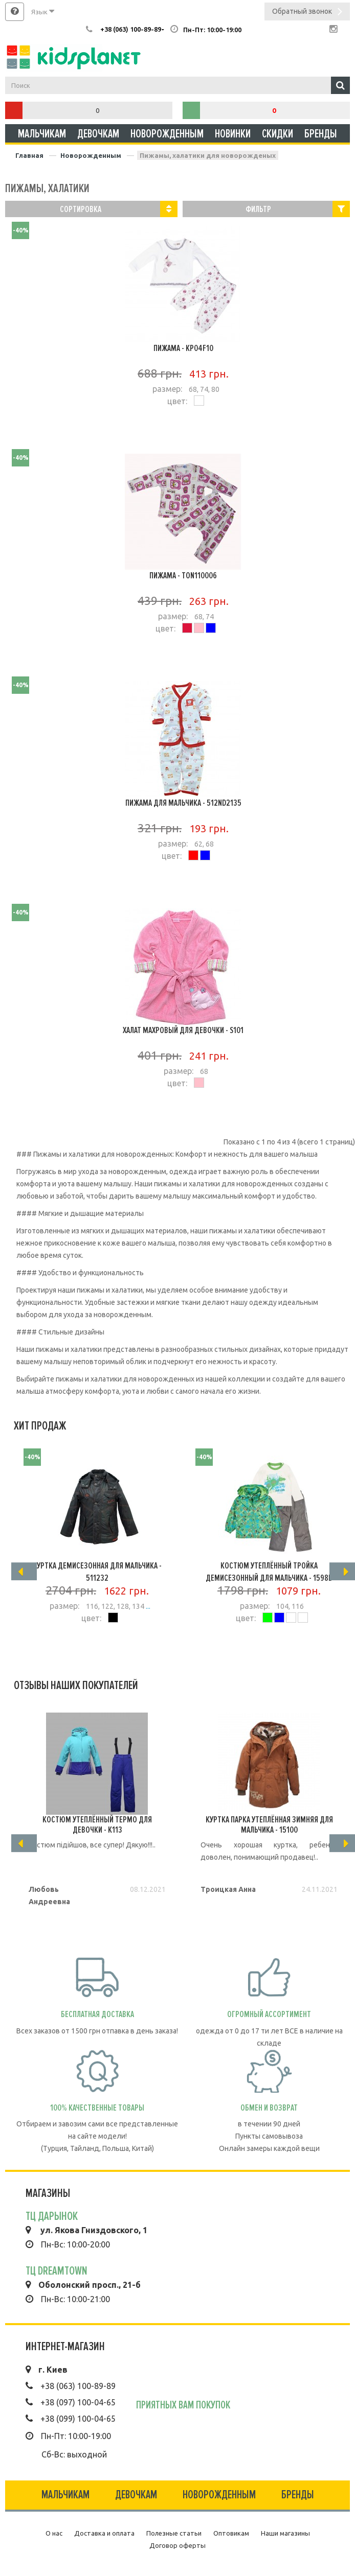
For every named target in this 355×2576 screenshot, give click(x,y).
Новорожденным (167, 134)
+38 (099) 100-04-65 (78, 2418)
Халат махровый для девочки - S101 (183, 1030)
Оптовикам (231, 2533)
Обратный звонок (307, 12)
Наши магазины (285, 2533)
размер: (167, 388)
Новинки (233, 134)
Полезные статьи (174, 2533)
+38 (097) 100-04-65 (78, 2402)
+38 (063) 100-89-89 (78, 2386)
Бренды (320, 134)
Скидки (277, 134)
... (147, 1606)
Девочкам (98, 134)
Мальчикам (42, 134)
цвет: (177, 401)
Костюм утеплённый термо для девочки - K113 (97, 1824)
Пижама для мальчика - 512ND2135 (183, 802)
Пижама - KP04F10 (183, 348)
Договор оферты (177, 2545)
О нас (54, 2533)
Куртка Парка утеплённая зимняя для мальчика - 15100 (269, 1824)
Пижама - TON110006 (183, 575)
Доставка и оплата (104, 2533)
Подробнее (183, 427)
